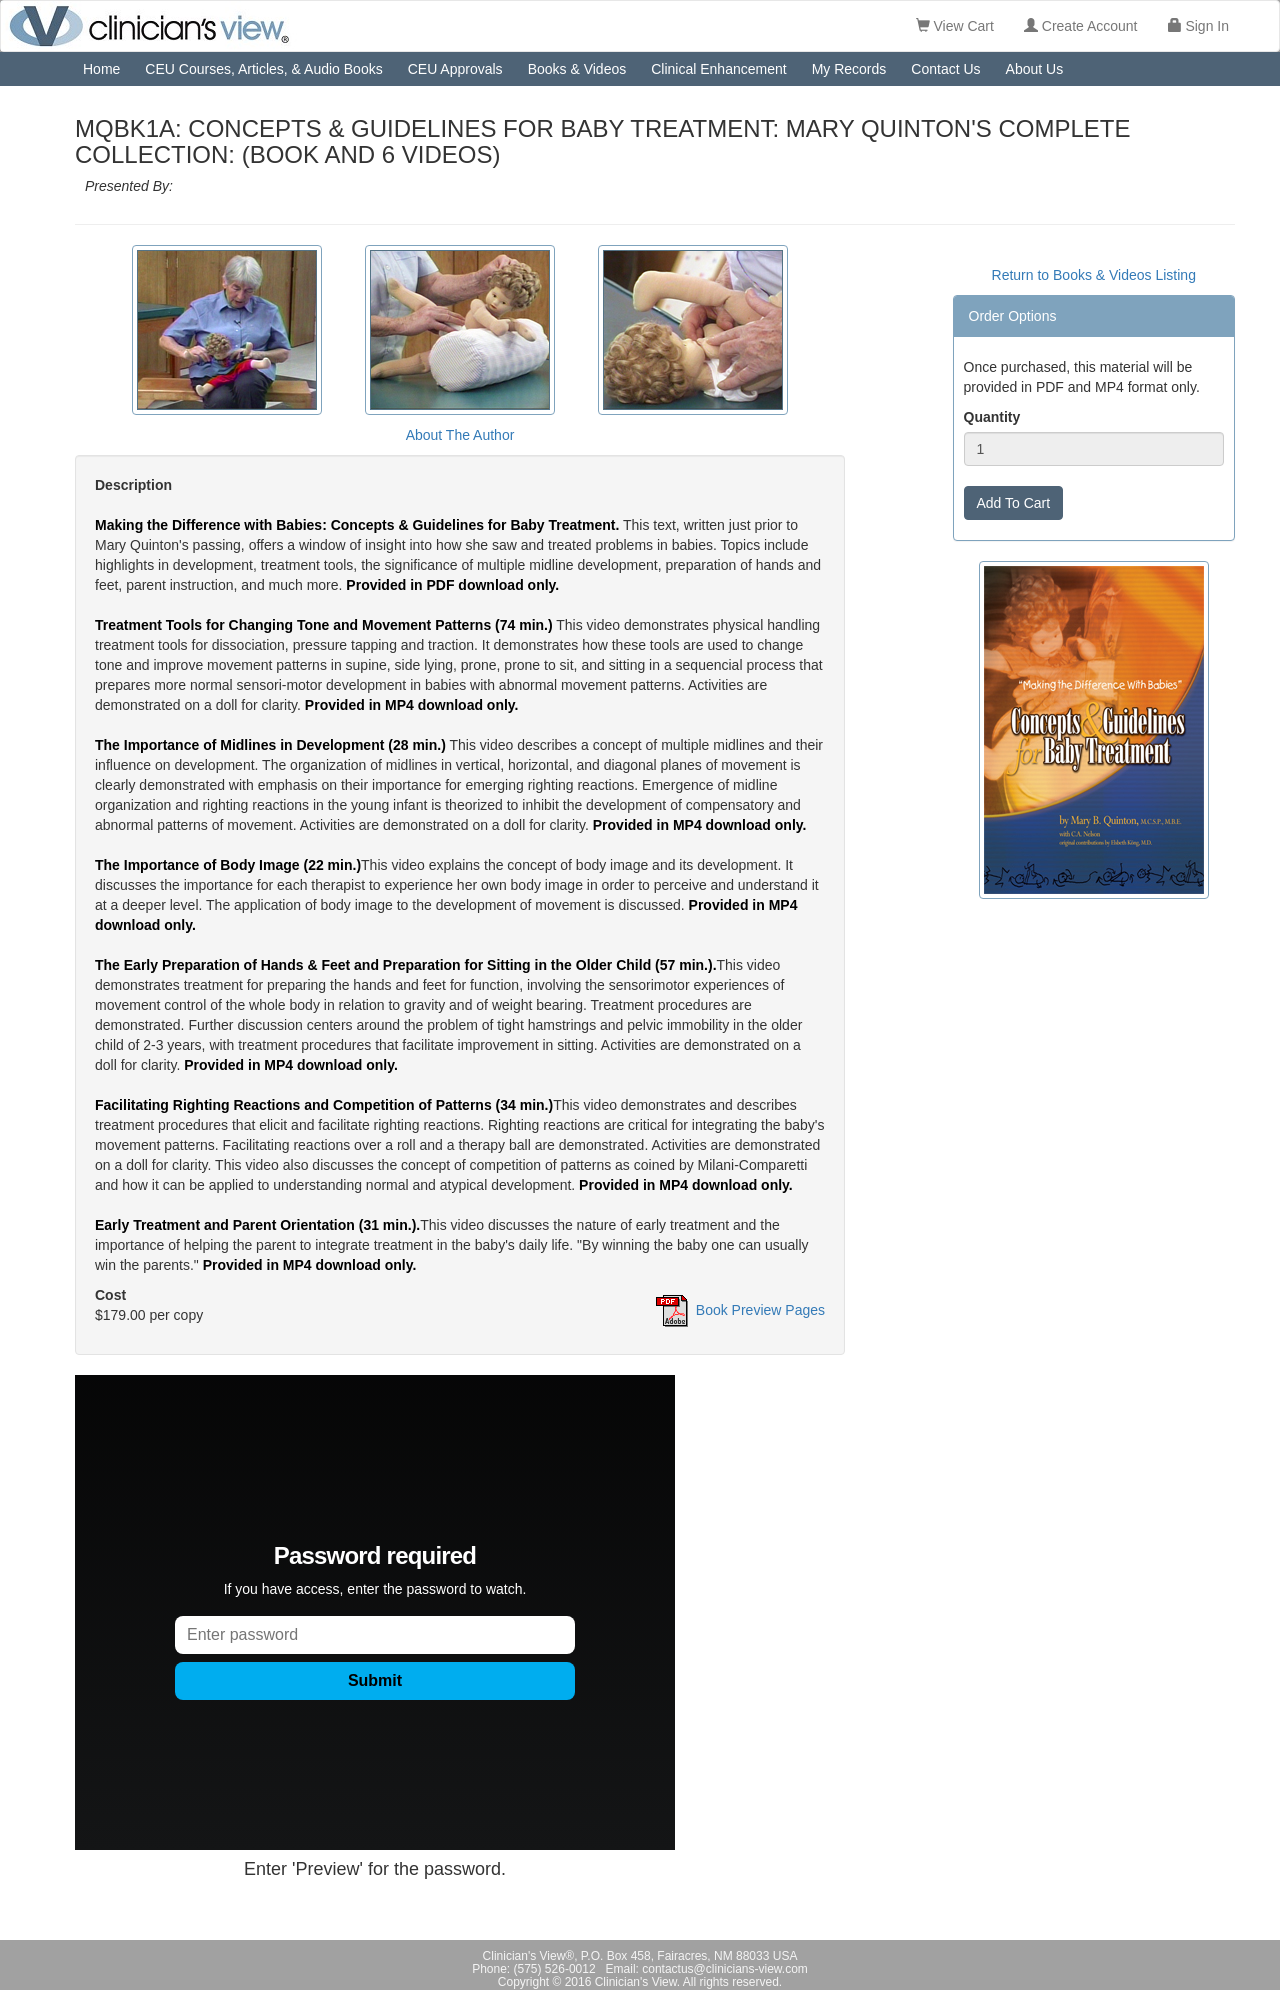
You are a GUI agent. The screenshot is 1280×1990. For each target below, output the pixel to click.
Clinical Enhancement (718, 69)
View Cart (955, 26)
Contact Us (945, 69)
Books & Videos (577, 69)
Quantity (992, 417)
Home (101, 69)
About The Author (460, 435)
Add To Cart (1014, 503)
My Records (849, 69)
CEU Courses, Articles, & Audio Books (263, 69)
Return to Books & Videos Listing (1094, 275)
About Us (1035, 69)
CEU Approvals (455, 69)
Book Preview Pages (760, 1310)
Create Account (1081, 26)
